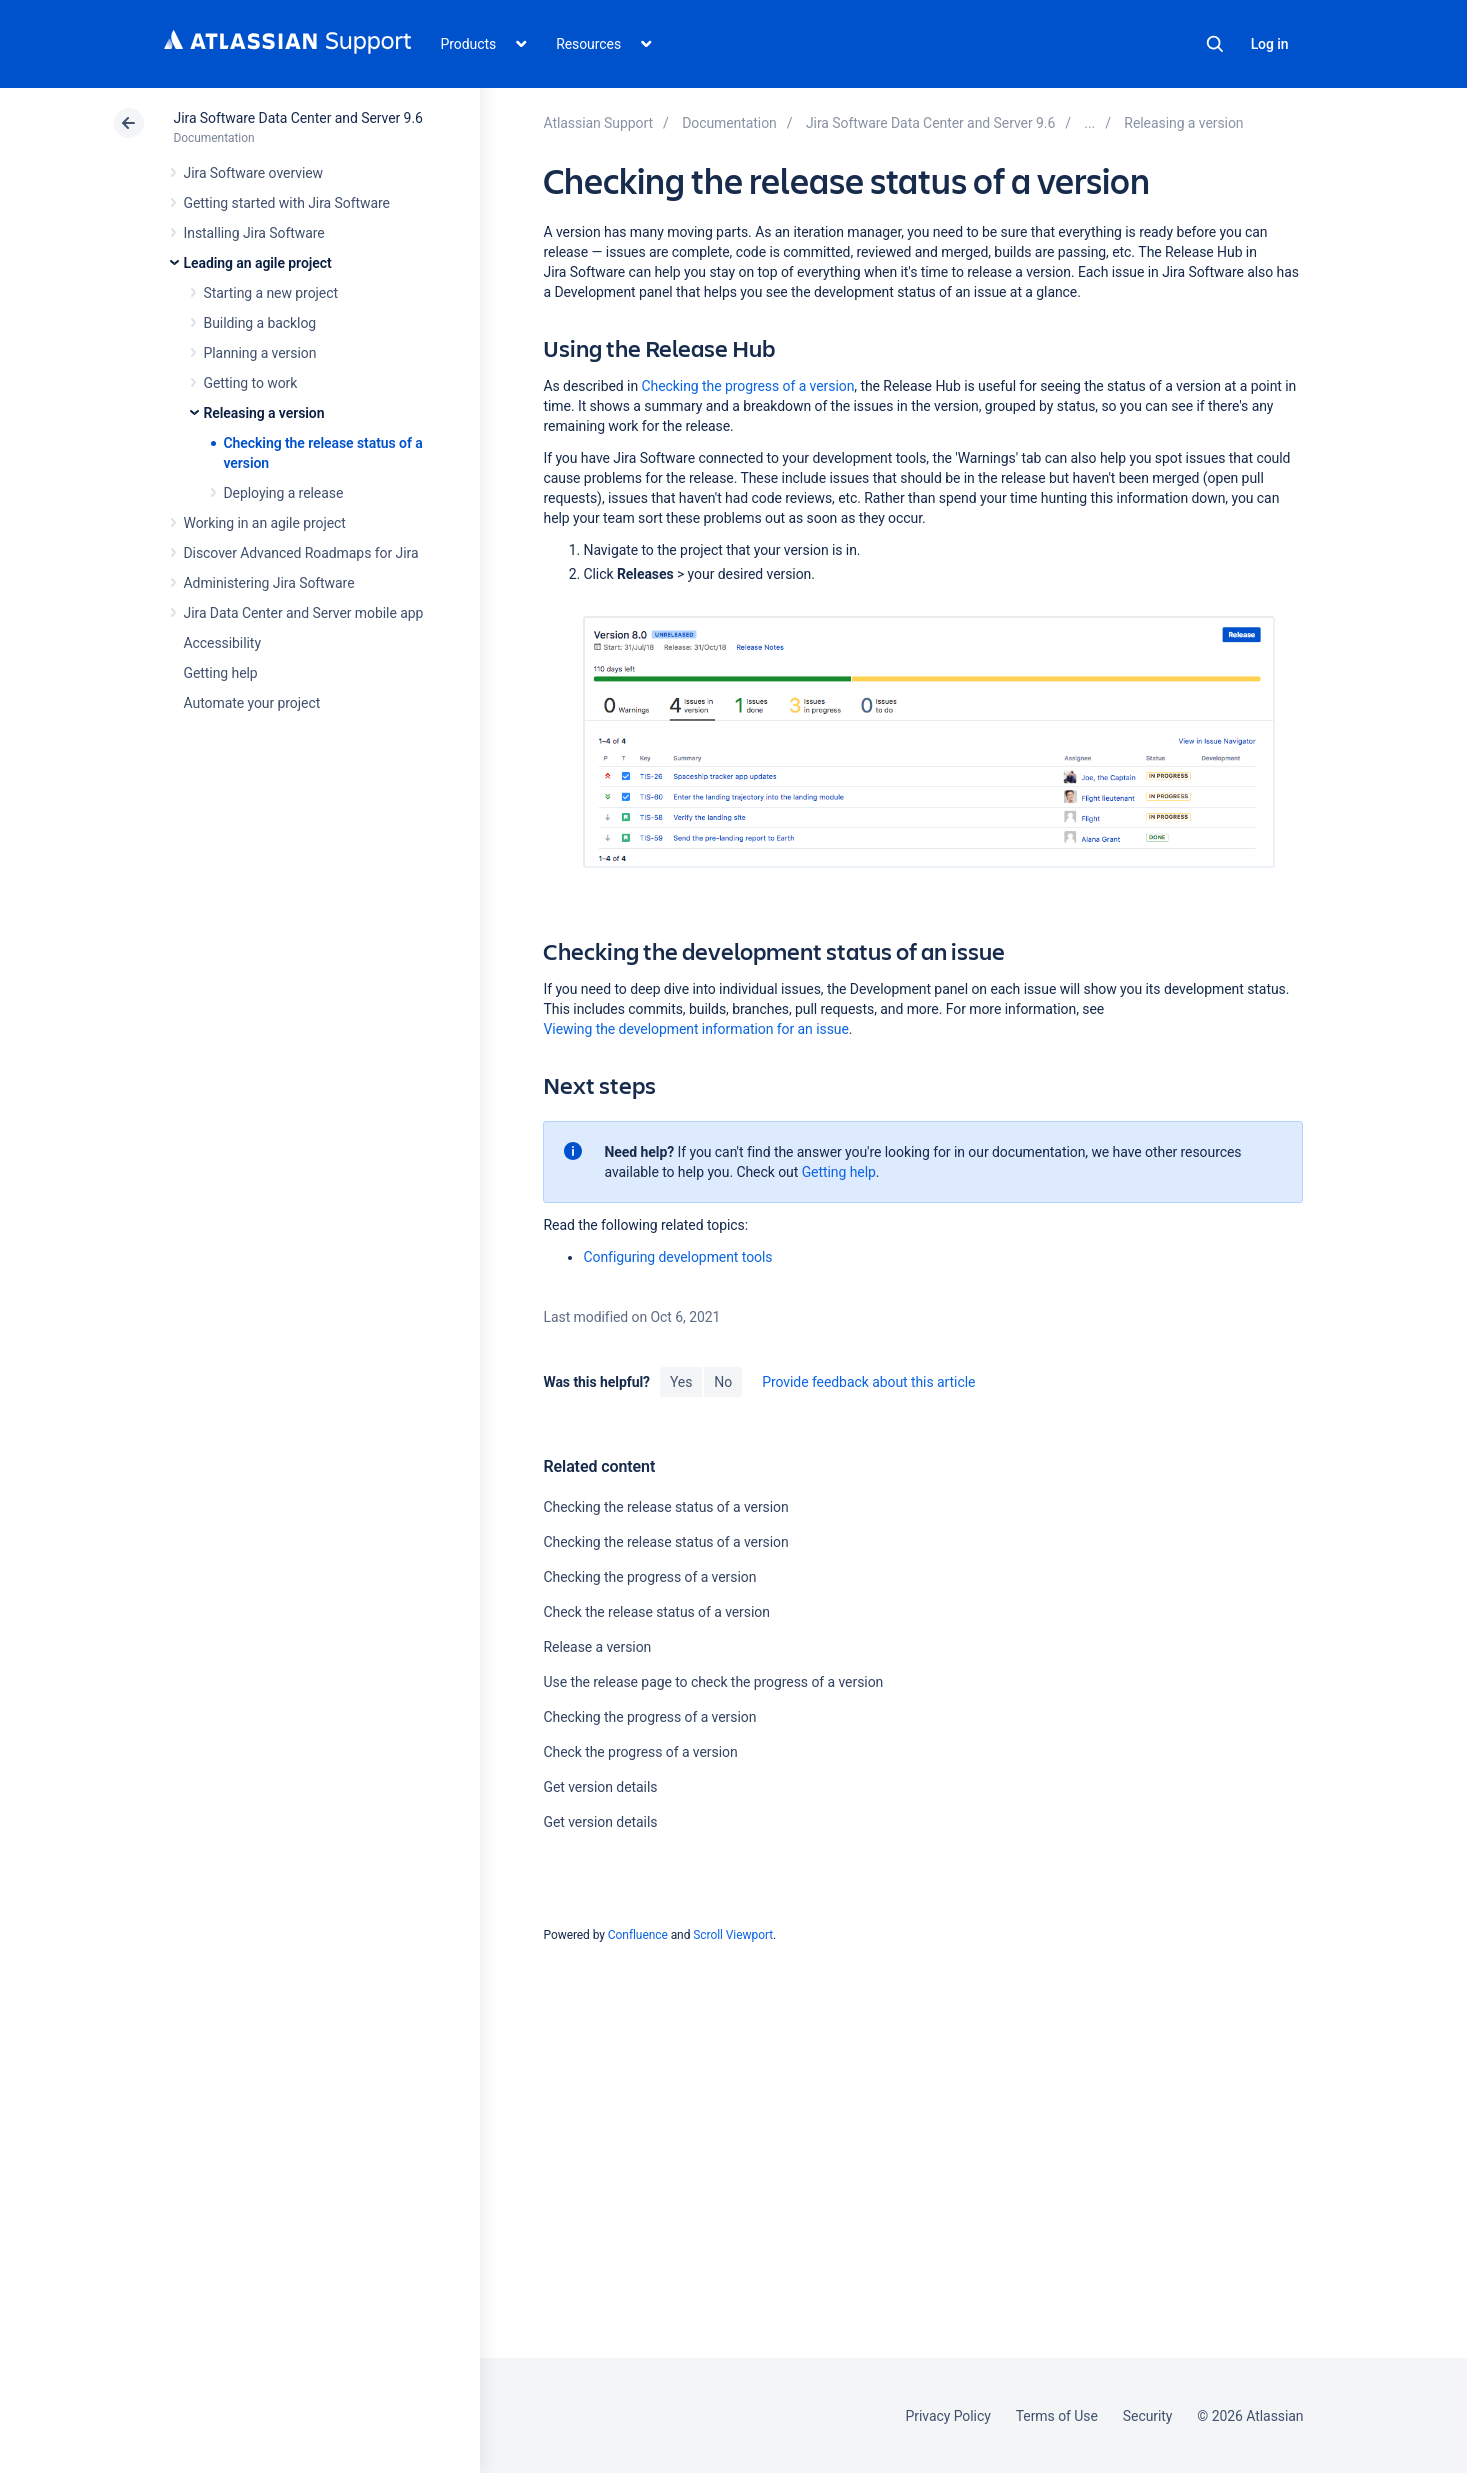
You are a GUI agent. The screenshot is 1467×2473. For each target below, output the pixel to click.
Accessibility (222, 643)
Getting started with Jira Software (287, 203)
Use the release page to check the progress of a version (713, 1682)
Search (1215, 44)
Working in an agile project (265, 523)
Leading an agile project (258, 263)
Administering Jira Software (269, 583)
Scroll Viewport (733, 1935)
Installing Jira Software (254, 233)
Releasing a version (264, 413)
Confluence (638, 1935)
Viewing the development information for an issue (695, 1029)
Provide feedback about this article (868, 1382)
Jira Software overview (254, 173)
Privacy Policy (948, 2416)
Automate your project (252, 703)
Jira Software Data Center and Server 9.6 (298, 118)
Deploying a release (284, 493)
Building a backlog (260, 323)
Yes (681, 1382)
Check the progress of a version (640, 1752)
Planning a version (260, 353)
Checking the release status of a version (665, 1507)
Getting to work (251, 383)
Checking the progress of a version (747, 386)
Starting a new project (271, 293)
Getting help (221, 673)
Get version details (600, 1787)
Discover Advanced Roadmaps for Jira (301, 553)
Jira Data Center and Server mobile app (304, 613)
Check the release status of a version (656, 1612)
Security (1148, 2416)
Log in (1270, 44)
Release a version (597, 1647)
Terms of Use (1057, 2416)
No (723, 1382)
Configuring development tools (677, 1257)
